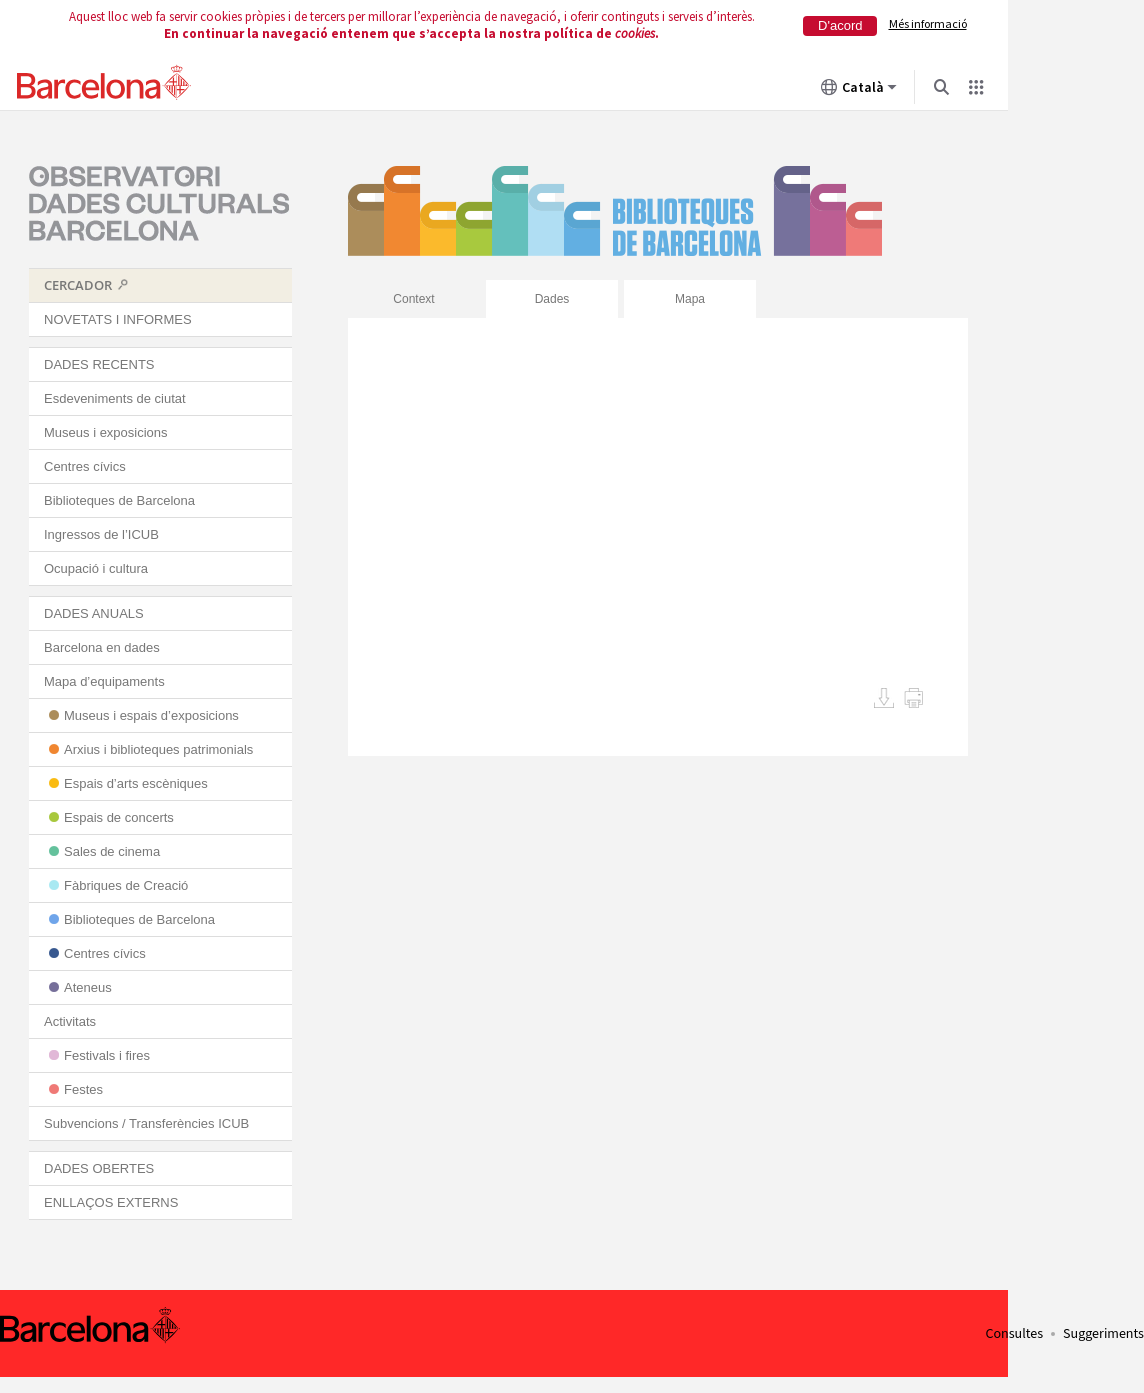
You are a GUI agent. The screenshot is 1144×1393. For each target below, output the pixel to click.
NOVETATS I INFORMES (118, 319)
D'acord (840, 25)
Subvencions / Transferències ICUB (146, 1123)
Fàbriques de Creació (126, 885)
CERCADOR (78, 285)
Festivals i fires (107, 1055)
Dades (552, 299)
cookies (635, 33)
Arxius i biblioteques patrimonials (158, 749)
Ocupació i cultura (96, 568)
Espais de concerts (119, 817)
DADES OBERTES (99, 1168)
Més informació (928, 24)
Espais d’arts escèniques (136, 783)
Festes (83, 1089)
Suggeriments (1103, 1334)
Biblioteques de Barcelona (119, 500)
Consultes (1014, 1334)
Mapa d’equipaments (104, 681)
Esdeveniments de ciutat (115, 398)
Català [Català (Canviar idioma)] (859, 91)
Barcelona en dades (102, 647)
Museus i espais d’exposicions (151, 715)
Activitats (70, 1021)
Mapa (690, 299)
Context (413, 299)
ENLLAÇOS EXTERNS (111, 1202)
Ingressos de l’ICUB (101, 534)
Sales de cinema (112, 851)
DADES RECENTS (99, 364)
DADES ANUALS (94, 613)
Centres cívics (85, 466)
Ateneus (88, 987)
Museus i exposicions (106, 432)
